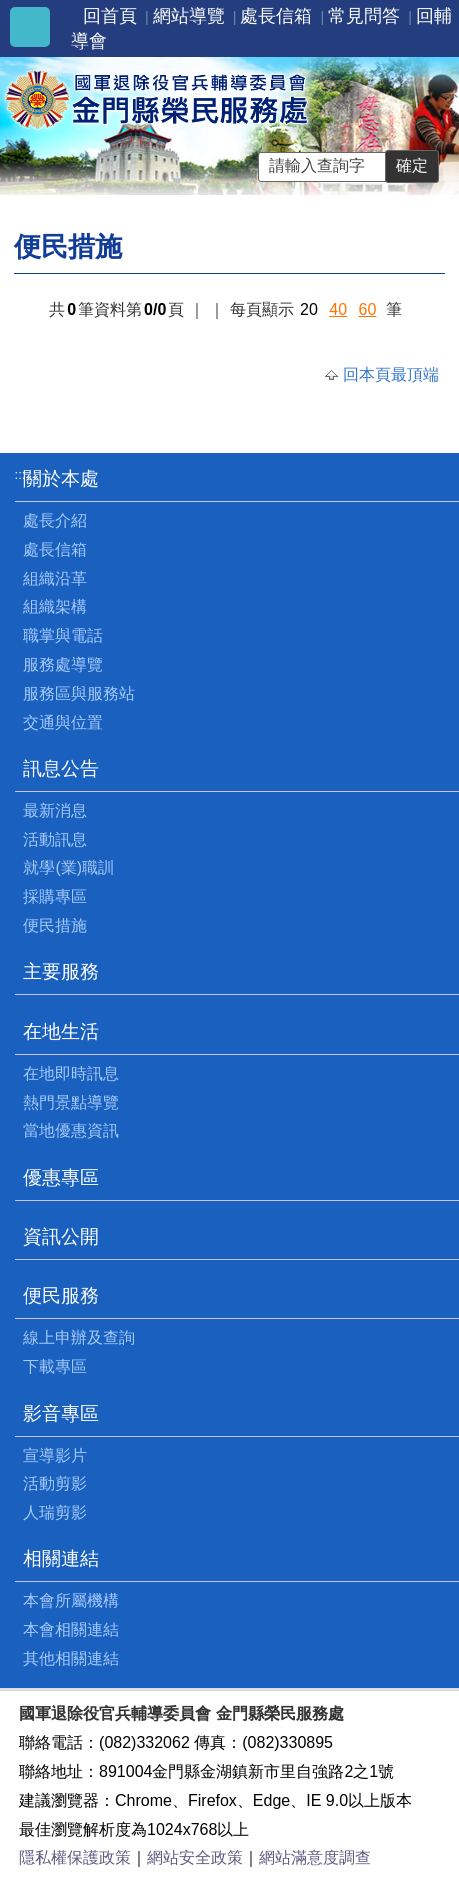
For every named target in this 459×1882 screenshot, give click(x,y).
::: (20, 474)
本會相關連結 (71, 1629)
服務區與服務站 (79, 693)
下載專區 (55, 1366)
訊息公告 (61, 768)
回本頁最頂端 (391, 374)
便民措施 (55, 925)
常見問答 (364, 16)
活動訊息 (55, 839)
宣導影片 (55, 1455)
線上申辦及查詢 (79, 1337)
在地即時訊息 (71, 1073)
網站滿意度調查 (315, 1857)
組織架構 (55, 606)
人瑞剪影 (55, 1512)
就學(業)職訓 (68, 867)
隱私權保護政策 (75, 1857)
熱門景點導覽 (71, 1102)
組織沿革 (55, 578)
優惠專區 (61, 1177)
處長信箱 (276, 16)
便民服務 (61, 1295)
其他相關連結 (71, 1658)
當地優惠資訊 (71, 1130)
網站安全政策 (195, 1857)
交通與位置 (63, 722)
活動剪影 (55, 1483)
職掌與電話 (63, 635)
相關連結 (61, 1558)
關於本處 (61, 478)
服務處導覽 (63, 664)
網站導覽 (189, 16)
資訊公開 (61, 1236)
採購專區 (55, 896)
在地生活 (61, 1031)
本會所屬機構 (71, 1600)
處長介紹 (55, 520)
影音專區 (61, 1413)
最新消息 (55, 810)
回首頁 (110, 16)
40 (338, 309)
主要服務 (61, 971)
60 (368, 309)
